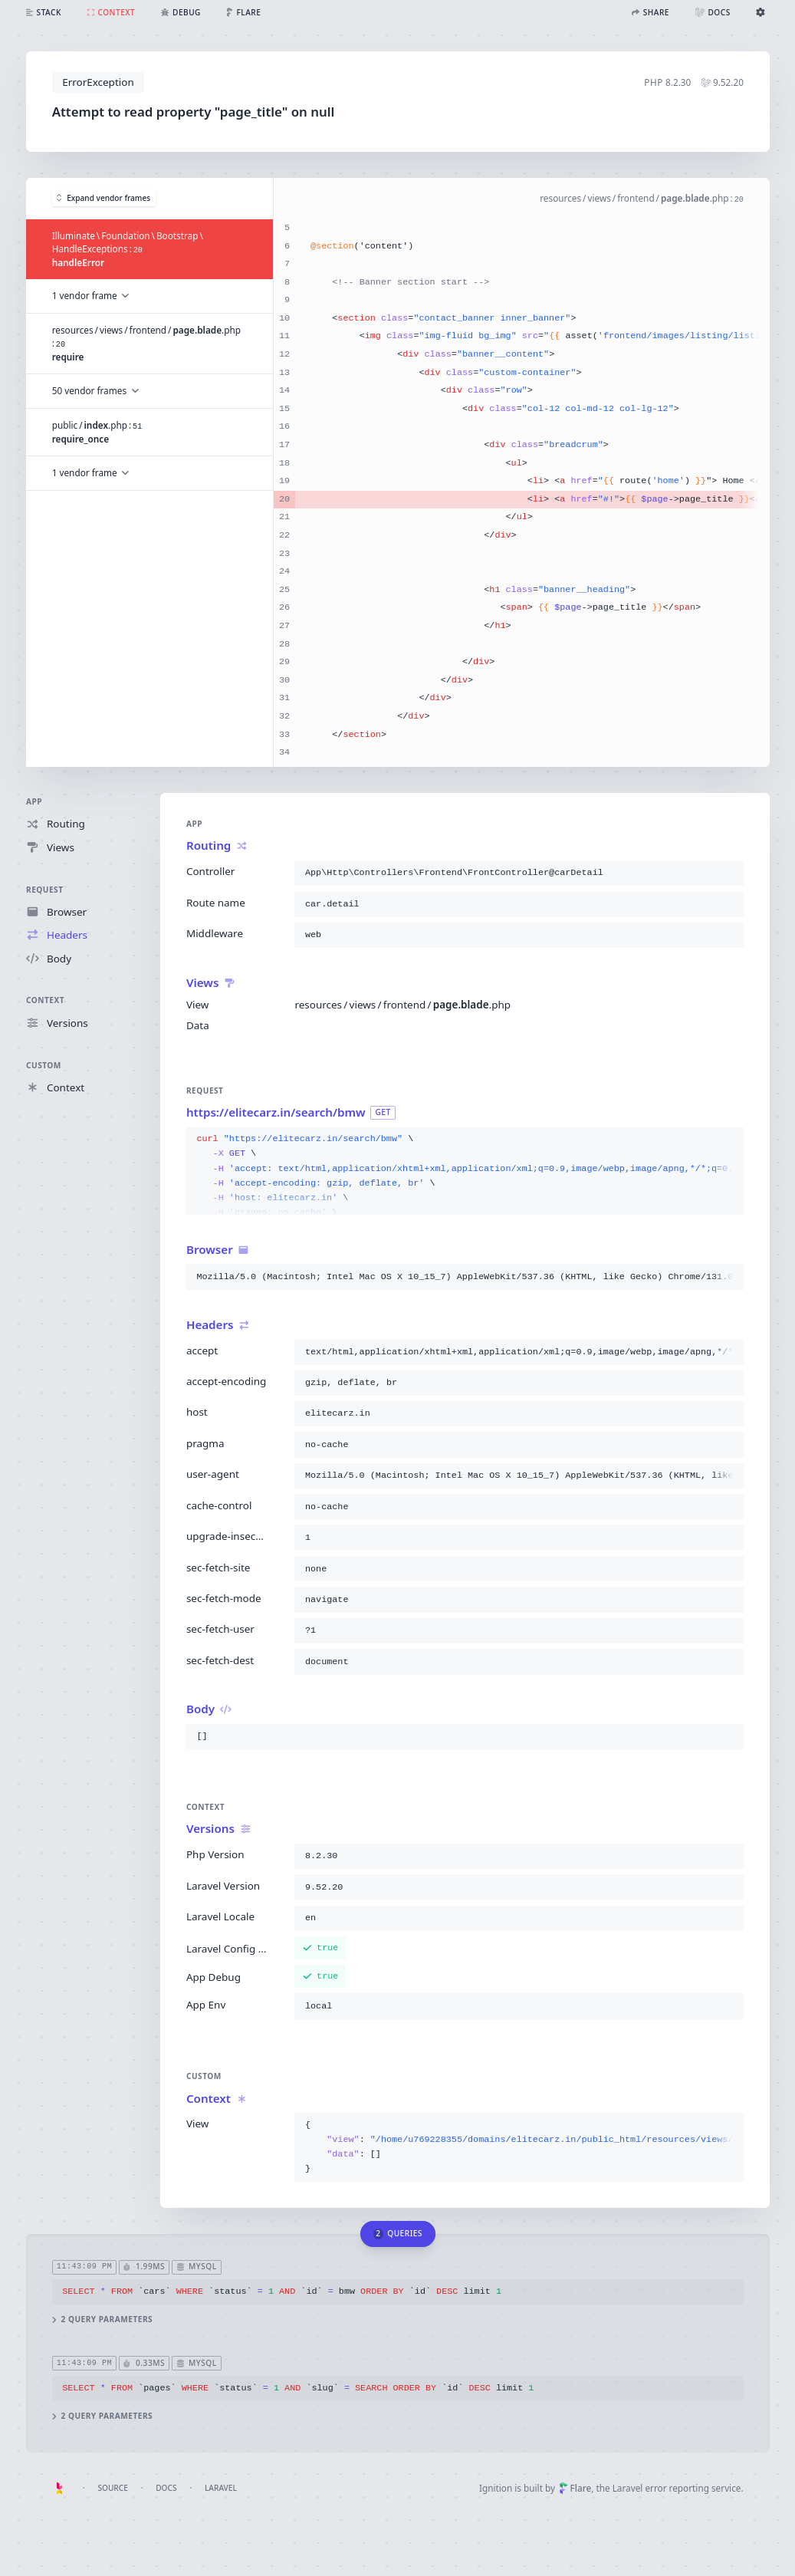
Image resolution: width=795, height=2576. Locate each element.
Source (112, 2487)
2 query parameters (101, 2319)
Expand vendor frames (103, 197)
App (34, 801)
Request (45, 889)
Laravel (221, 2487)
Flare (575, 2488)
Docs (166, 2487)
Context (45, 1000)
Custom (43, 1065)
